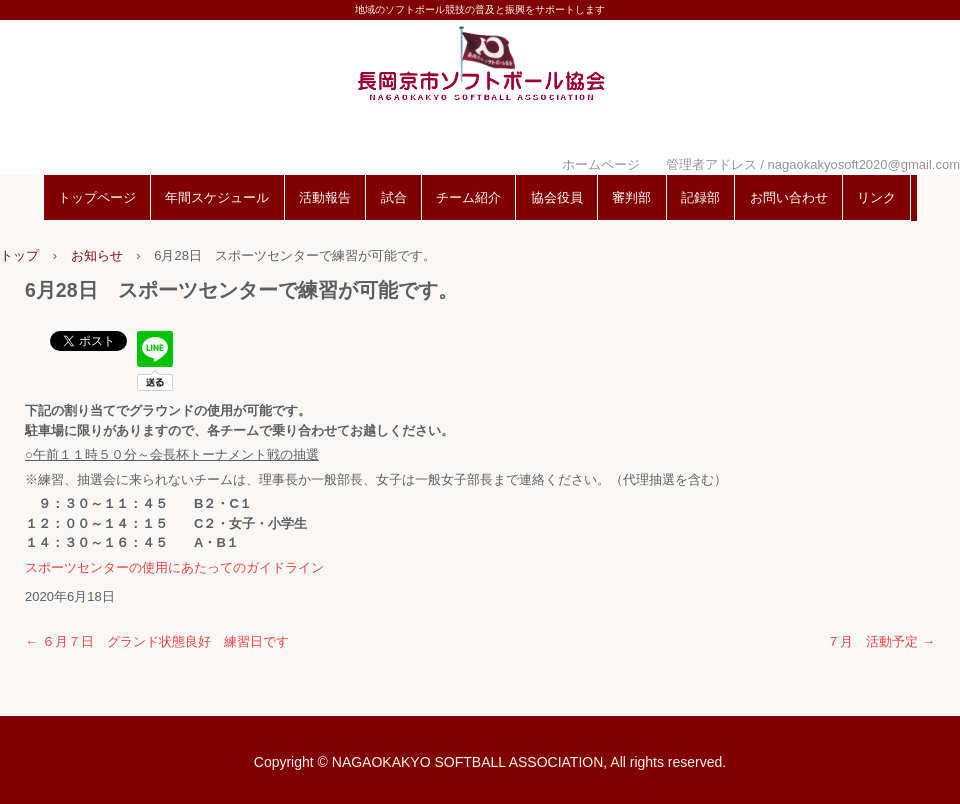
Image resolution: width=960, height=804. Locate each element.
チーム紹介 (468, 197)
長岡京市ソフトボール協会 (480, 92)
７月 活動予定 (881, 641)
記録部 (700, 197)
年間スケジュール (217, 197)
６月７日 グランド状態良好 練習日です (157, 641)
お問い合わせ (789, 197)
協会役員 (557, 197)
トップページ (97, 197)
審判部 (631, 197)
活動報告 (325, 197)
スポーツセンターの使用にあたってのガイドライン (174, 567)
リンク (876, 197)
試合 (394, 197)
